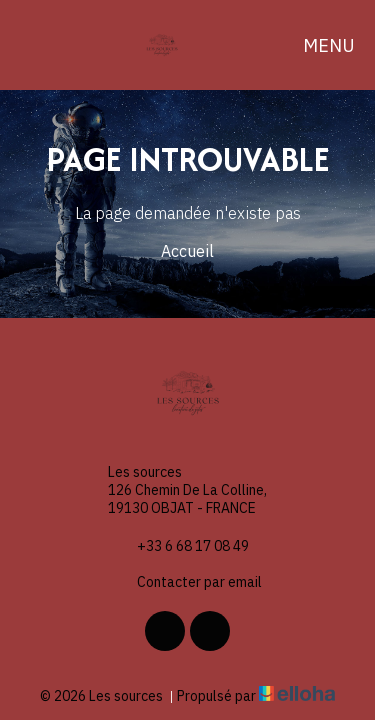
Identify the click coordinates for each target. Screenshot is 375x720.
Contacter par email (188, 582)
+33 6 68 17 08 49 (181, 546)
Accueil (187, 251)
